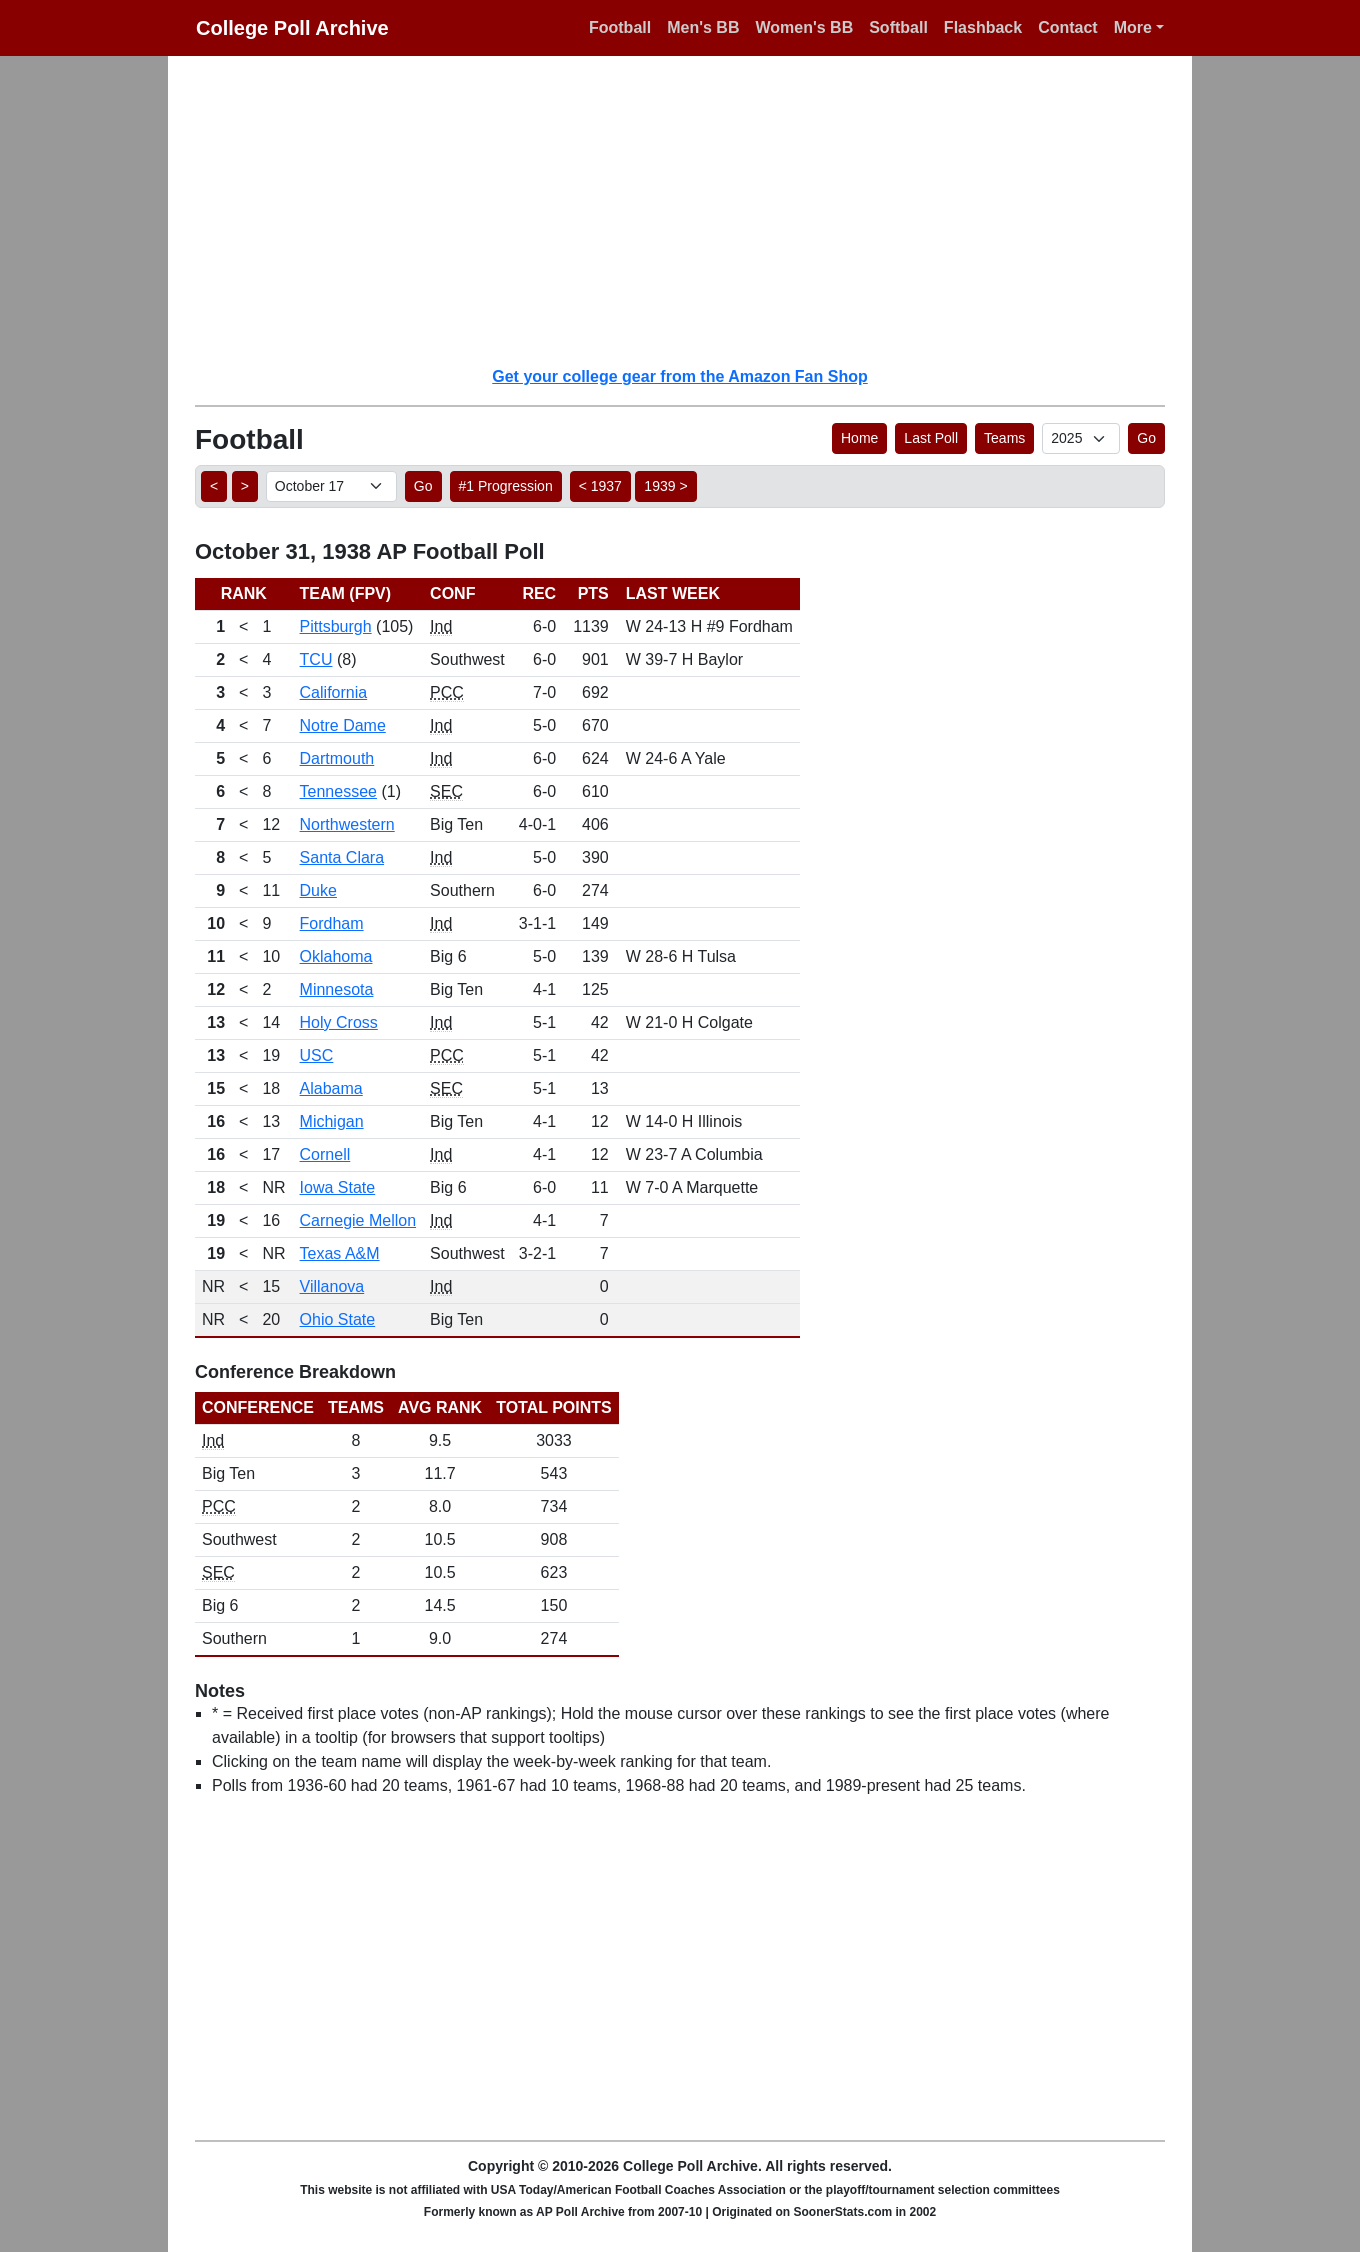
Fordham (332, 923)
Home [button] (859, 438)
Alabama (331, 1088)
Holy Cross (339, 1022)
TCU (316, 659)
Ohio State (338, 1319)
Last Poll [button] (931, 438)
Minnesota (337, 989)
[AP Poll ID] (1081, 438)
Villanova (332, 1286)
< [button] (214, 486)
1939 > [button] (665, 486)
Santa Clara (342, 857)
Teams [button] (1004, 438)
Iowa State (338, 1187)
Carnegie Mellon (358, 1220)
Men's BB (703, 27)
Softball (898, 27)
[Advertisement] (692, 210)
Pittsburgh (336, 626)
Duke (318, 890)
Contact (1068, 27)
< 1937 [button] (600, 486)
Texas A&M (340, 1253)
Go (1146, 438)
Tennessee (338, 791)
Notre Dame (343, 725)
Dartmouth (337, 758)
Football (620, 27)
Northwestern (347, 824)
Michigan (332, 1121)
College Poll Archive (292, 28)
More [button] (1133, 27)
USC (317, 1055)
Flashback (983, 27)
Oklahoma (336, 956)
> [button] (245, 486)
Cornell (325, 1154)
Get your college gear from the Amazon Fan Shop (679, 376)
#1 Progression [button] (506, 486)
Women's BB (804, 27)
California (334, 692)
